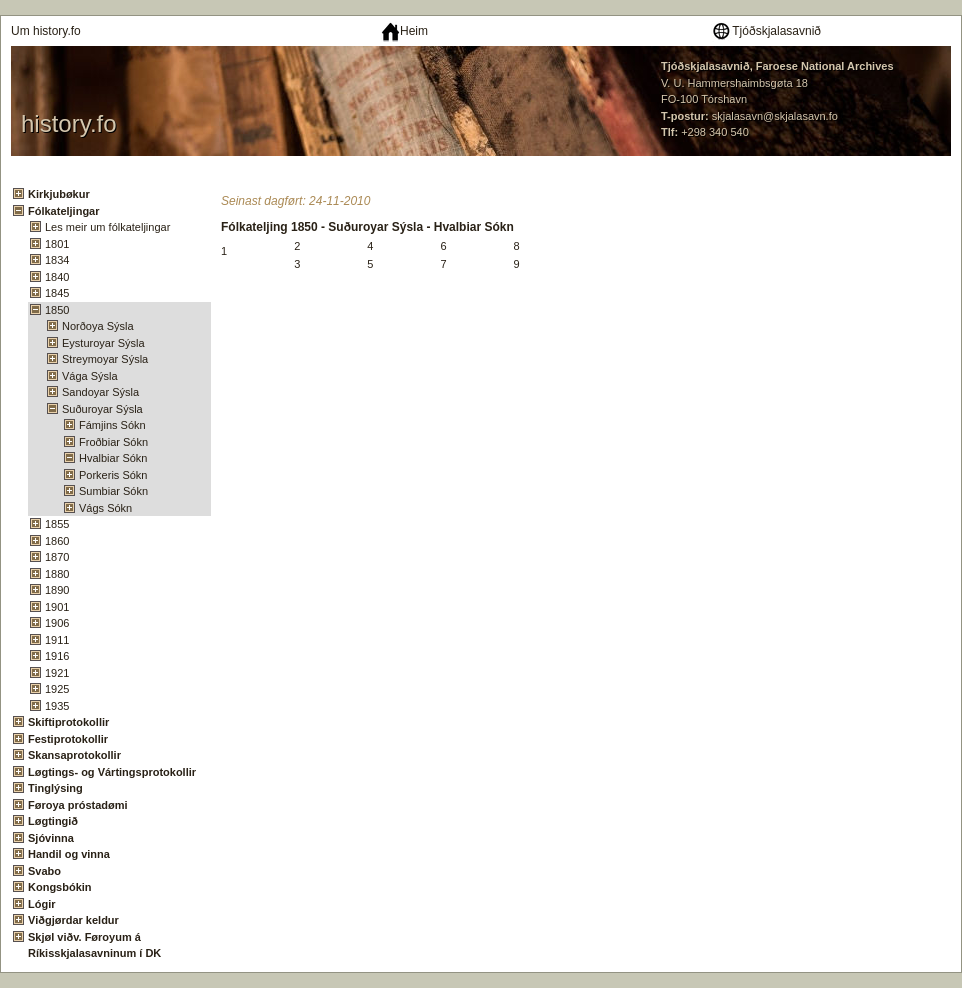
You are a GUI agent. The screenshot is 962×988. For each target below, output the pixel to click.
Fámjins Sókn (112, 425)
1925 (57, 689)
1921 (57, 673)
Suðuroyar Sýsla (102, 409)
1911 (57, 640)
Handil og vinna (69, 854)
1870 (57, 557)
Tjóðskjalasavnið (766, 31)
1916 (57, 656)
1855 (57, 524)
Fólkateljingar (64, 211)
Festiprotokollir (68, 739)
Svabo (44, 871)
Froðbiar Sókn (113, 442)
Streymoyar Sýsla (105, 359)
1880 (57, 574)
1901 (57, 607)
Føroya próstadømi (78, 805)
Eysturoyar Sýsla (103, 343)
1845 (57, 293)
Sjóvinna (51, 838)
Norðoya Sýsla (98, 326)
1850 (57, 310)
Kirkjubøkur (59, 194)
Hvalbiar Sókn (113, 458)
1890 (57, 590)
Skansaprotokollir (74, 755)
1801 (57, 244)
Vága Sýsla (90, 376)
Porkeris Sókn (113, 475)
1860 (57, 541)
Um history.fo (46, 31)
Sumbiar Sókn (113, 491)
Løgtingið (53, 821)
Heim (404, 31)
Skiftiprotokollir (68, 722)
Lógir (42, 904)
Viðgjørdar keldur (73, 920)
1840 (57, 277)
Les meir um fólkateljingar (107, 227)
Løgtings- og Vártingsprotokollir (112, 772)
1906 (57, 623)
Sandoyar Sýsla (100, 392)
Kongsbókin (60, 887)
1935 (57, 706)
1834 (57, 260)
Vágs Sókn (105, 508)
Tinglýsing (55, 788)
